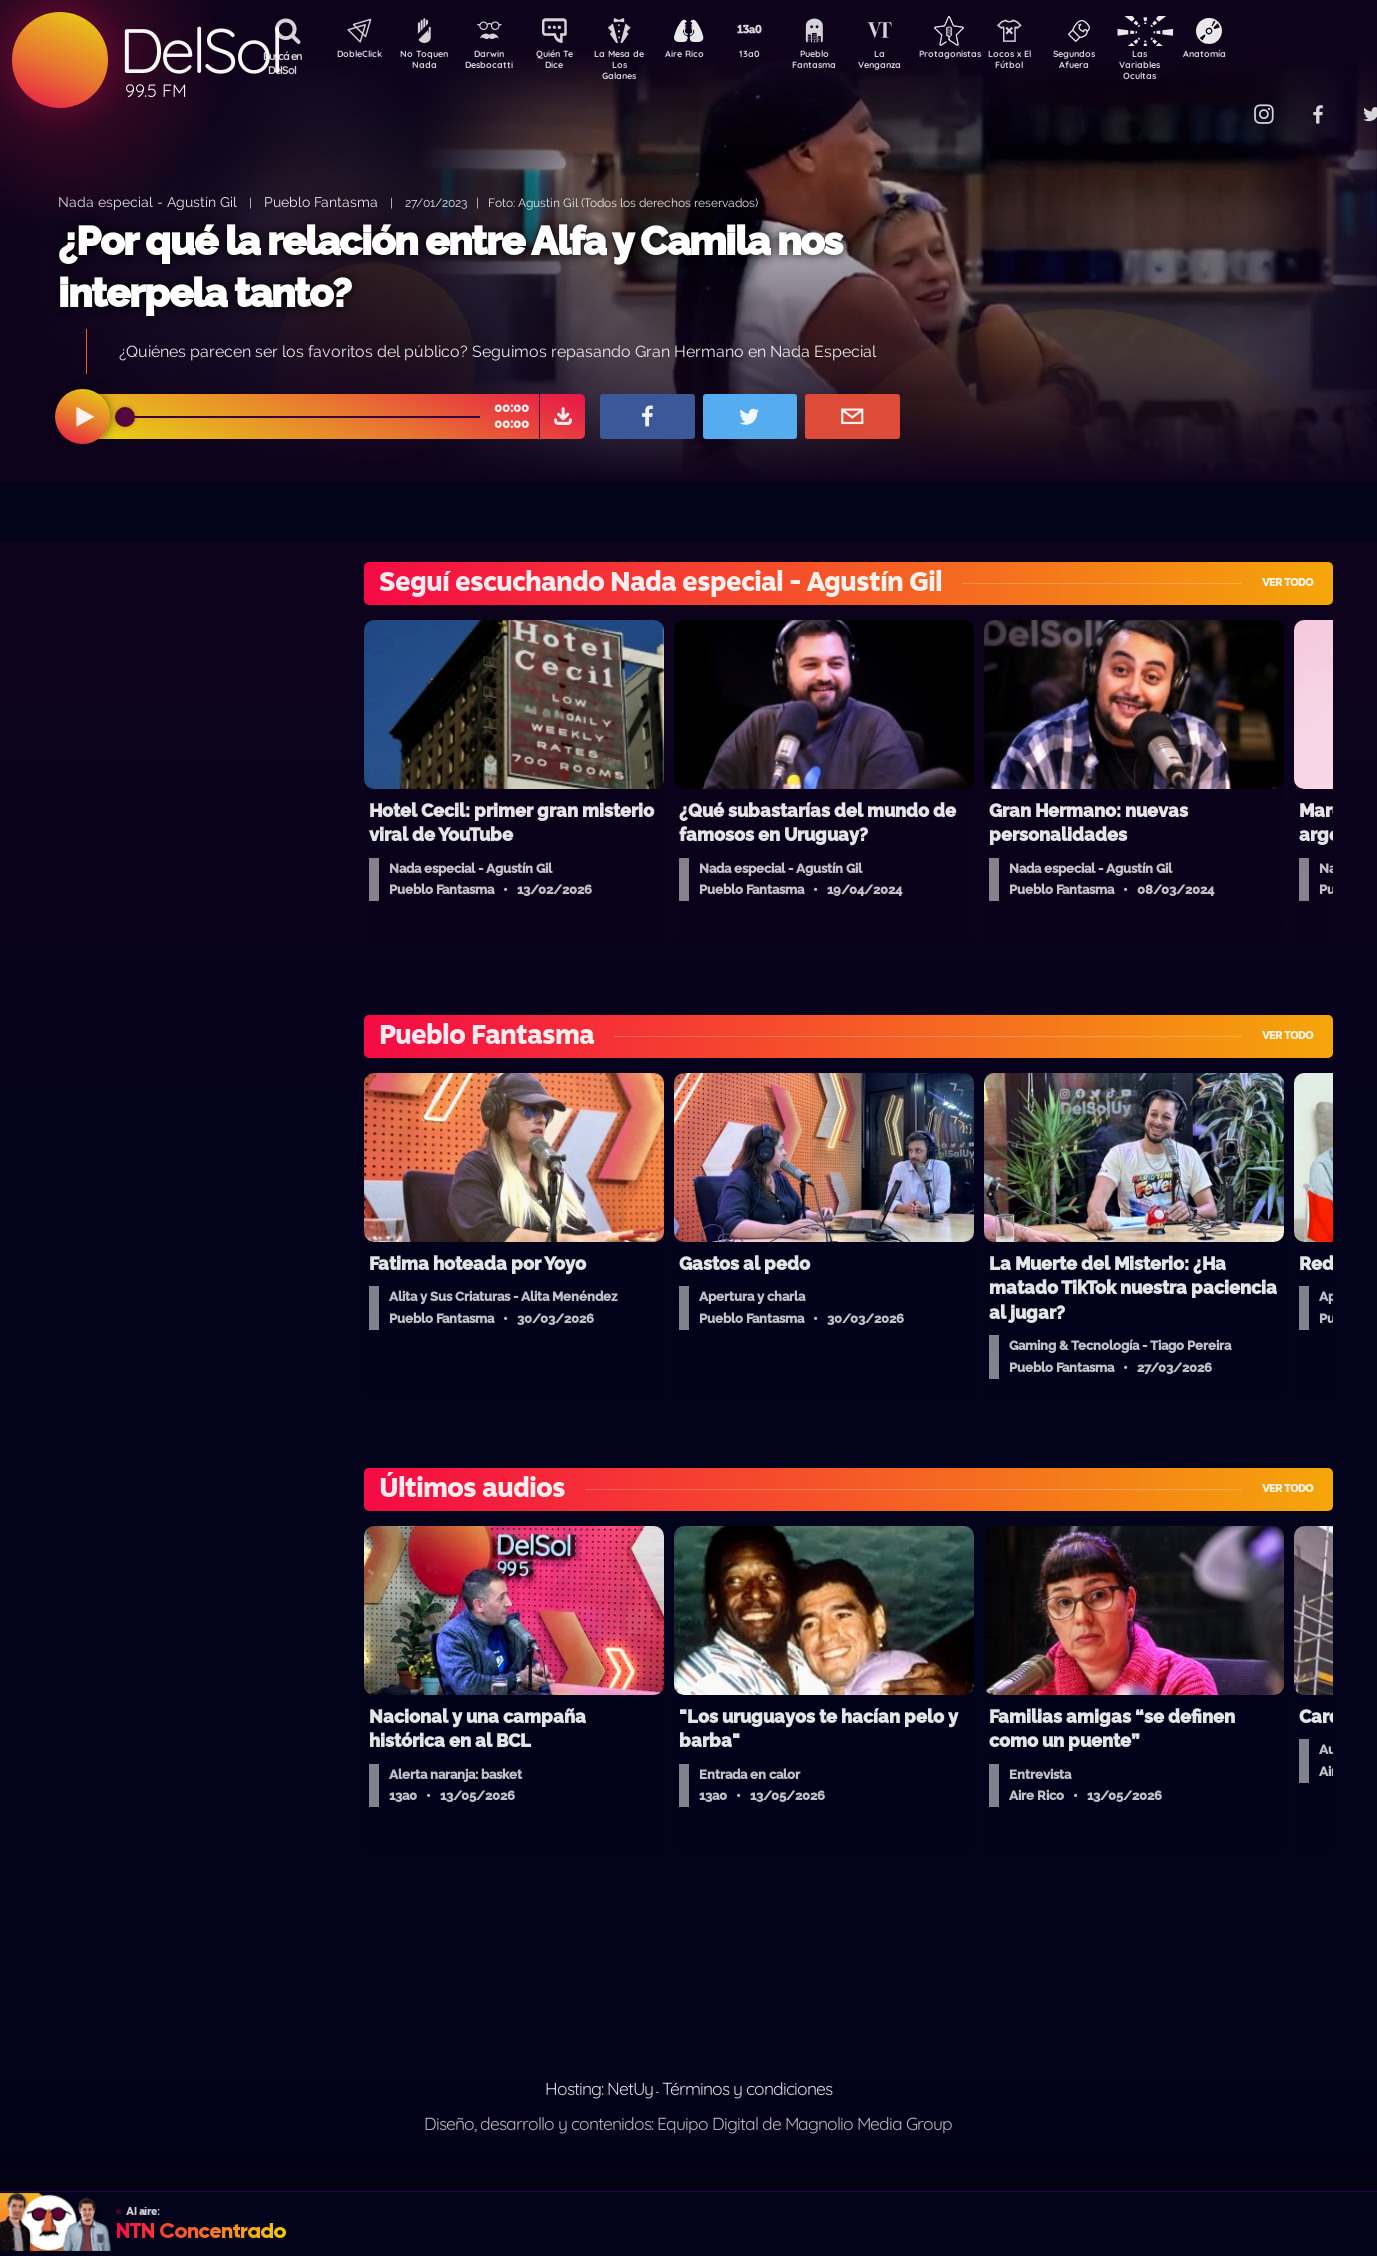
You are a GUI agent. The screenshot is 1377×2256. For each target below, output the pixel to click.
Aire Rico (702, 56)
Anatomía (1262, 56)
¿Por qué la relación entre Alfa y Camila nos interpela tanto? (450, 266)
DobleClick (352, 56)
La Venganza (912, 63)
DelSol (200, 50)
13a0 (772, 56)
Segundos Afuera (1122, 63)
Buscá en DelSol (282, 63)
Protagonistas (982, 56)
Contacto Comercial (1223, 102)
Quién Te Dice (562, 63)
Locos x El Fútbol (1052, 63)
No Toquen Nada (422, 63)
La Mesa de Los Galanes (632, 64)
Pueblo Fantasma (842, 63)
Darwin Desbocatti (492, 63)
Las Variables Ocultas (1192, 64)
